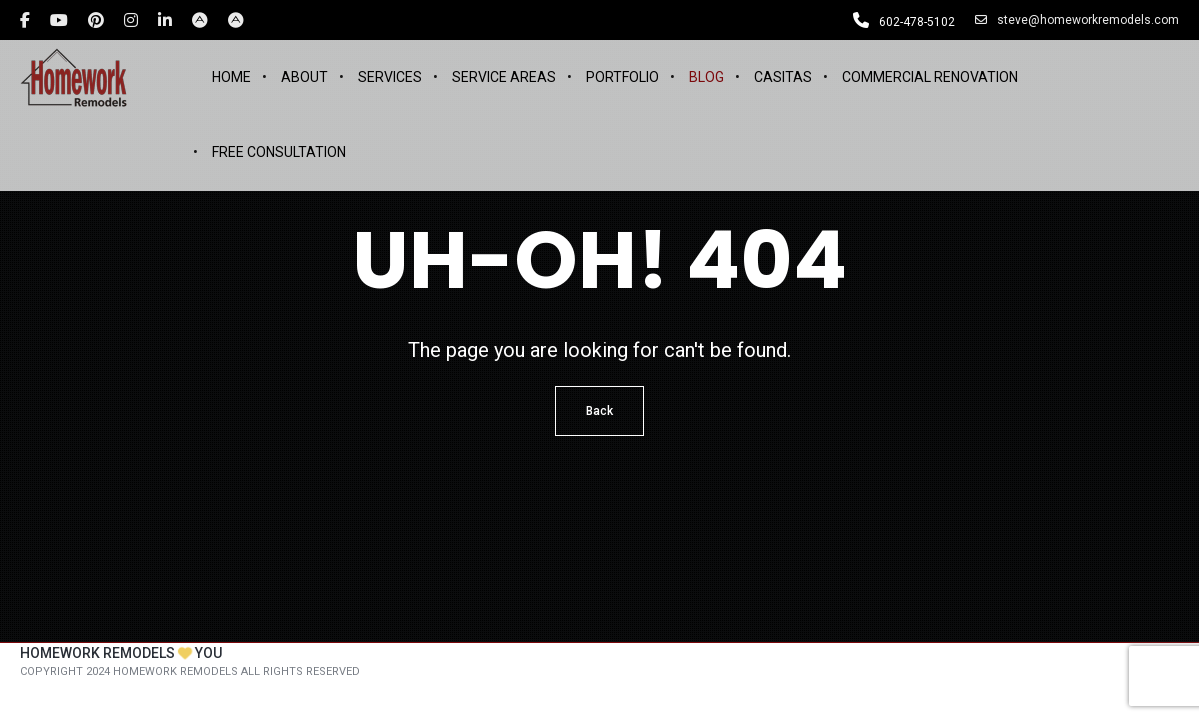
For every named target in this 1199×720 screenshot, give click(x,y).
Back (599, 411)
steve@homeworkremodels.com (1077, 20)
